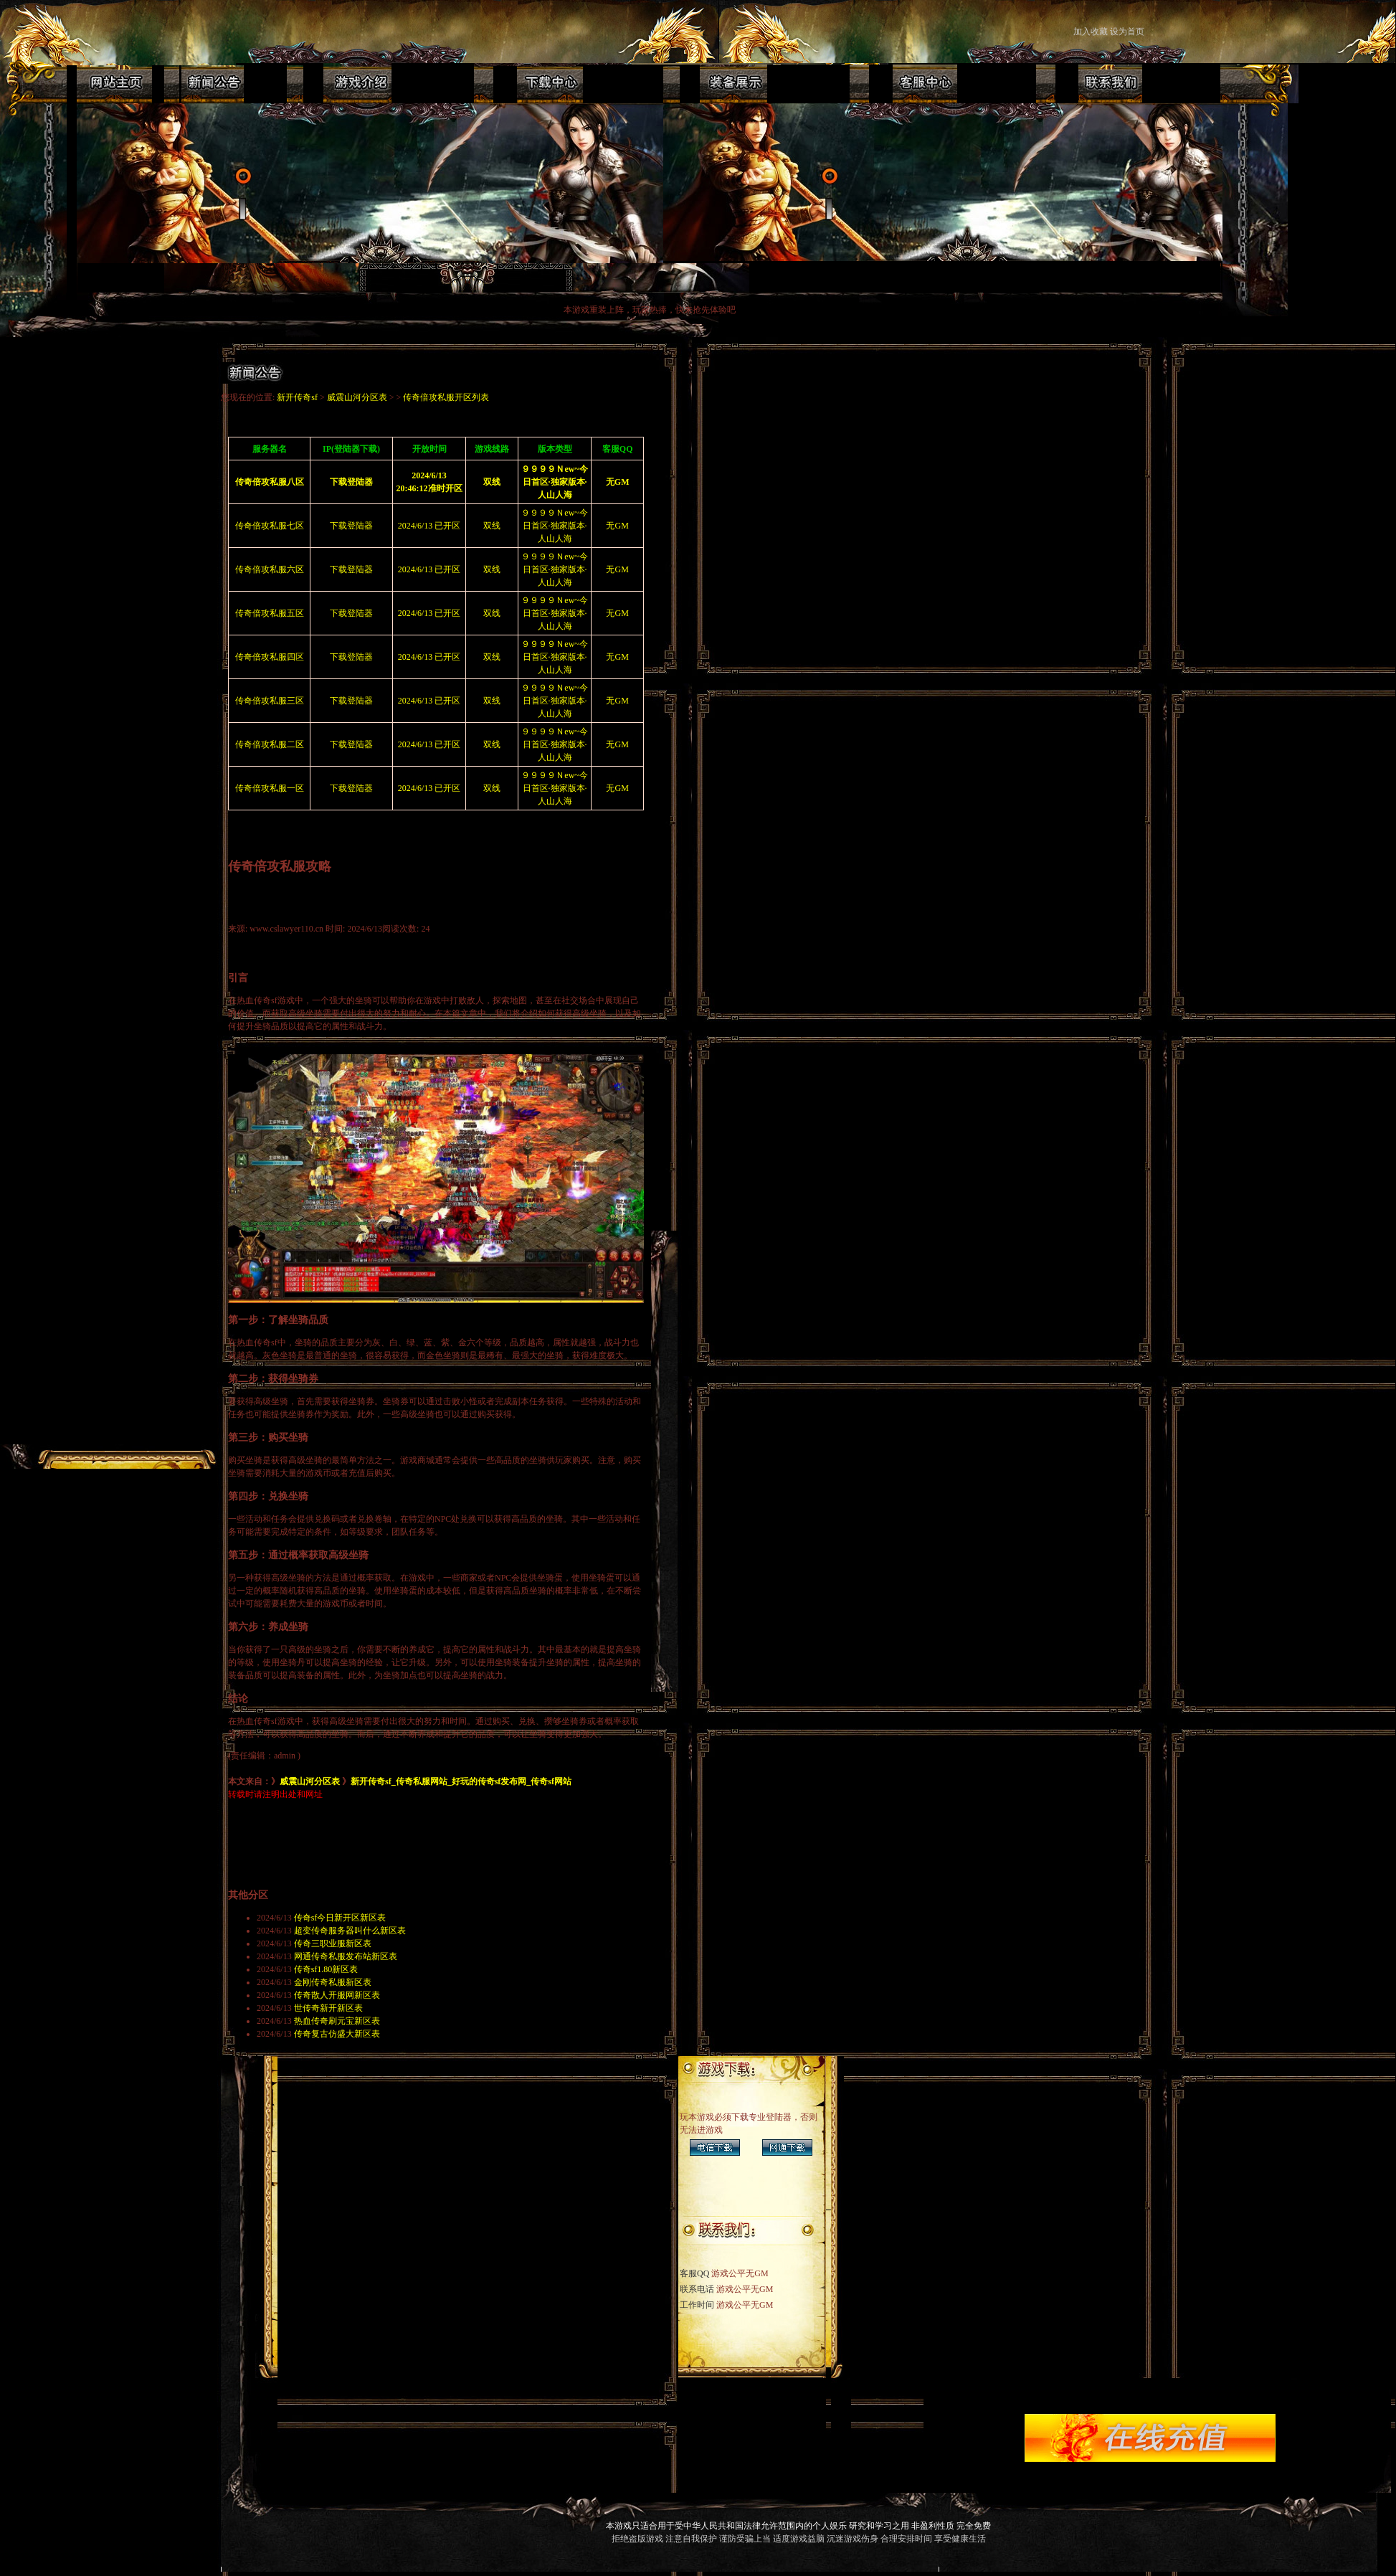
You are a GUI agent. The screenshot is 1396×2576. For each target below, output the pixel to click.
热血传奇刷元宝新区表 (337, 2021)
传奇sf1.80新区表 (326, 1969)
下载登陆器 (351, 526)
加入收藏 (1090, 32)
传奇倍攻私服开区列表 (446, 397)
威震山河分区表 (357, 397)
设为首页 (1128, 32)
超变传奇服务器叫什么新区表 (350, 1931)
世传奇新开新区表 (328, 2008)
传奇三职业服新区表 (332, 1943)
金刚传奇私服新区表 (332, 1982)
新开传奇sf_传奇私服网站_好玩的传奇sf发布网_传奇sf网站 (461, 1781)
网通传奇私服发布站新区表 (345, 1956)
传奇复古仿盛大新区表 (337, 2034)
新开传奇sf (297, 397)
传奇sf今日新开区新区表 (340, 1918)
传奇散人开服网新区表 (337, 1995)
